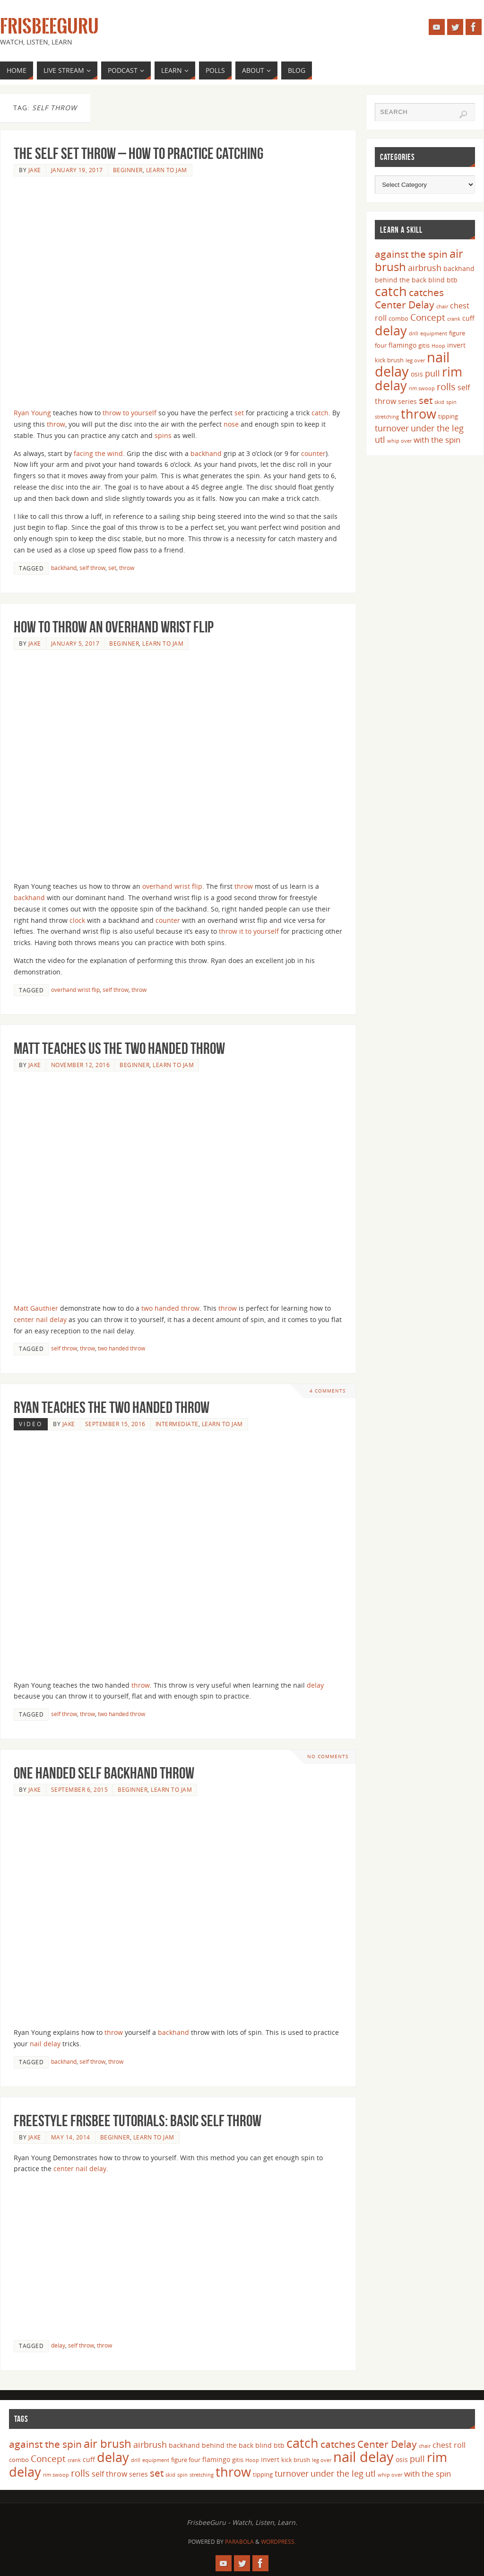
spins (163, 435)
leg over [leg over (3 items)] (415, 360)
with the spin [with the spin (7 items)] (437, 439)
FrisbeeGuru (49, 26)
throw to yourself (129, 412)
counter (313, 453)
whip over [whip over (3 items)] (399, 441)
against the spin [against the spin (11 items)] (411, 254)
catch (319, 412)
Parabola (239, 2542)
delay (315, 1685)
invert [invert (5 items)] (456, 345)
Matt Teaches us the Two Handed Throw (119, 1048)
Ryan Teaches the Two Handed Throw (111, 1407)
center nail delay (40, 1319)
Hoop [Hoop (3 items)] (438, 345)
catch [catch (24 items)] (391, 291)
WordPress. (278, 2542)
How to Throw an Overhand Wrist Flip (114, 627)
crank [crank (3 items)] (453, 318)
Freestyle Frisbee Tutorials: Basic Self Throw (137, 2120)
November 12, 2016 (80, 1065)
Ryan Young (32, 412)
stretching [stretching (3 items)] (387, 416)
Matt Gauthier (36, 1308)
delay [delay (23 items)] (391, 330)
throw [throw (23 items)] (418, 413)
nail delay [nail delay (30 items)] (363, 2456)
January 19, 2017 (77, 170)
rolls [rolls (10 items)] (446, 386)
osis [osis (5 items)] (417, 373)
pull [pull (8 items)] (432, 373)
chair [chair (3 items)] (442, 306)
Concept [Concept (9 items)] (427, 317)
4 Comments (328, 1391)
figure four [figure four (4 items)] (185, 2459)
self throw (92, 567)
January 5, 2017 (75, 643)
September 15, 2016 (115, 1424)
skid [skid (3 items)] (439, 402)
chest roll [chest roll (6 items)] (449, 2445)
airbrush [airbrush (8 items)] (424, 267)
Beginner (128, 170)
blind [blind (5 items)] (436, 279)
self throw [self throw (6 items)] (109, 2474)
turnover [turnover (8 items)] (392, 428)
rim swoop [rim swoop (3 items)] (422, 388)
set (239, 412)
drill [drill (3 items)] (413, 333)
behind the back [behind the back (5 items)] (400, 279)
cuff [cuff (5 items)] (468, 318)
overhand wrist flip (172, 886)
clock (77, 920)
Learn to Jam (166, 170)
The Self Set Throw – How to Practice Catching (138, 153)
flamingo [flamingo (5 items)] (402, 345)
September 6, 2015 (79, 1789)
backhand (206, 453)
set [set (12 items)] (425, 400)
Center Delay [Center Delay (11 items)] (404, 304)
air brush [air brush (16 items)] (107, 2443)
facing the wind (98, 453)
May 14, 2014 (70, 2137)
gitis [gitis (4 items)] (424, 345)
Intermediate (177, 1424)
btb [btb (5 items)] (452, 279)
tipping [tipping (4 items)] (448, 416)
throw (56, 424)
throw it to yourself (249, 931)
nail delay (45, 2043)
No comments (327, 1756)
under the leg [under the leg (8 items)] (437, 428)
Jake (34, 170)
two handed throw (170, 1308)
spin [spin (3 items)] (451, 402)
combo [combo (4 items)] (398, 318)
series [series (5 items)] (407, 401)
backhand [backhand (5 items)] (459, 268)
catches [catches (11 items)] (426, 292)
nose (231, 424)
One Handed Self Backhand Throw (104, 1773)
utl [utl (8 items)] (380, 439)
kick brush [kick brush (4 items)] (389, 360)
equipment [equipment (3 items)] (433, 333)
